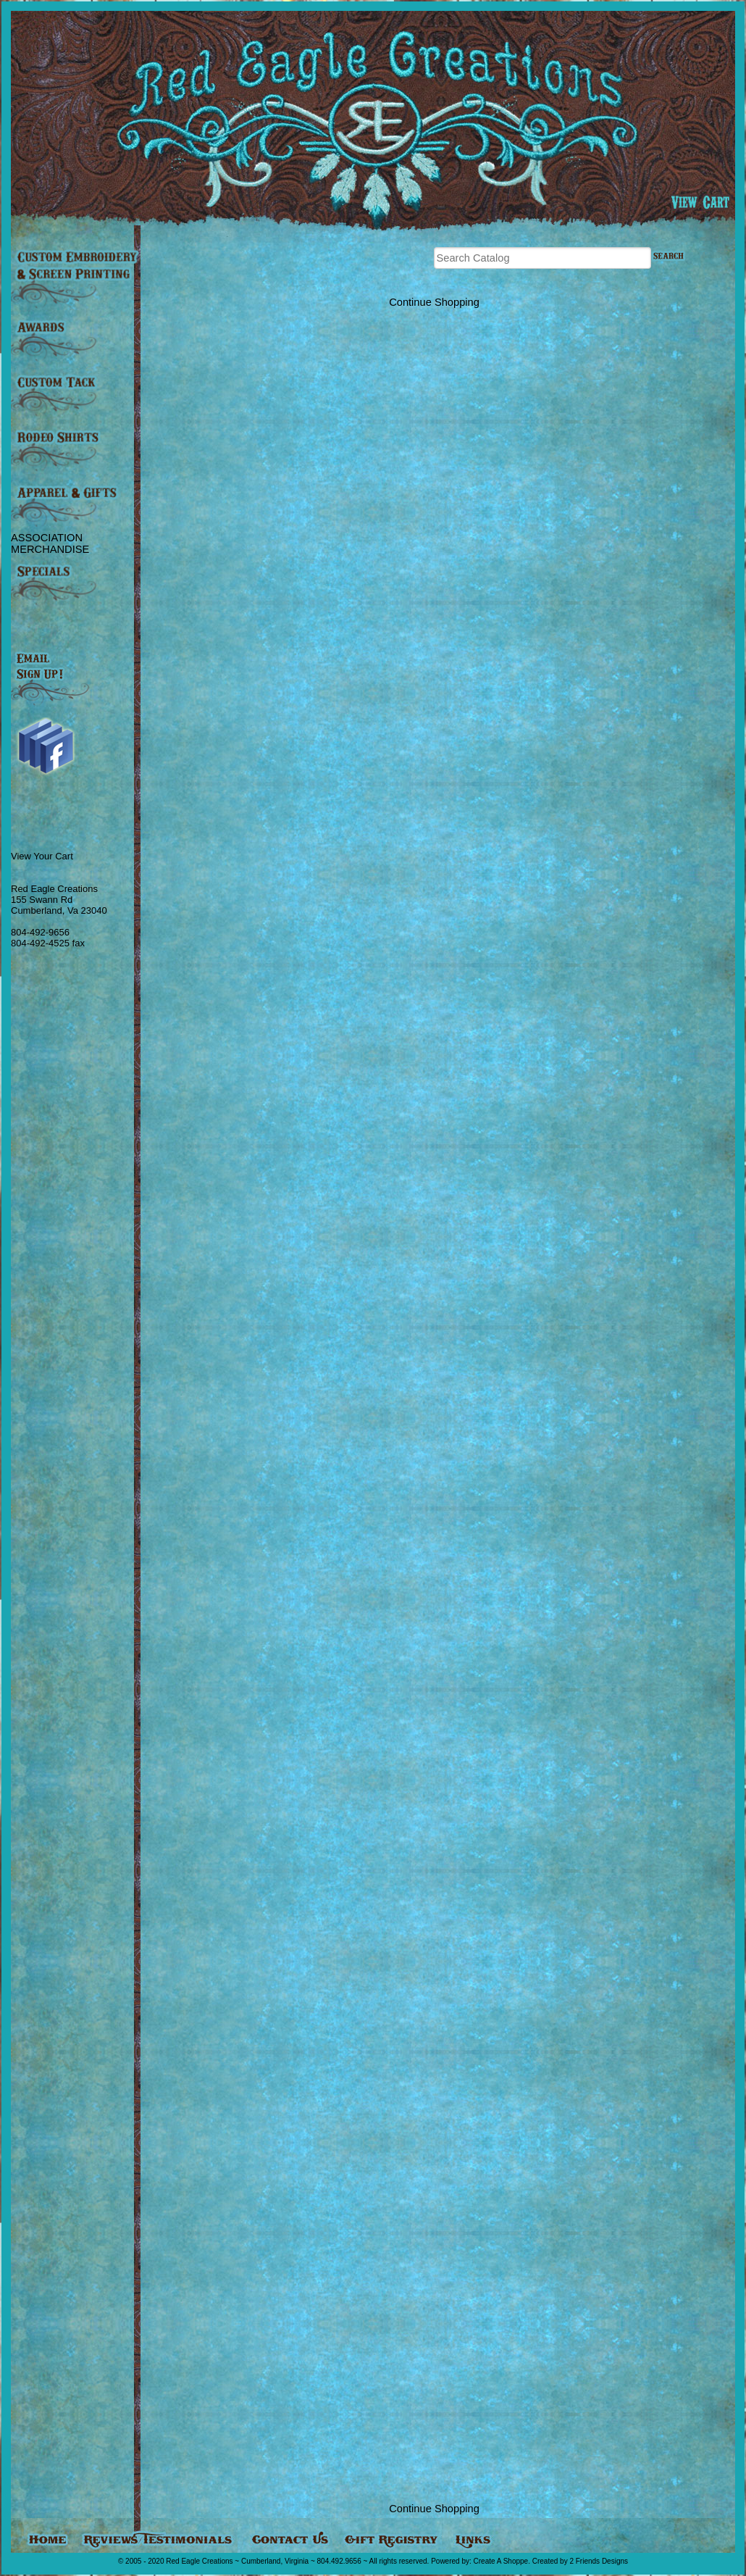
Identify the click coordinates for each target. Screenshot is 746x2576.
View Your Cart (42, 856)
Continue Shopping (434, 302)
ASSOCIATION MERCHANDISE (50, 543)
